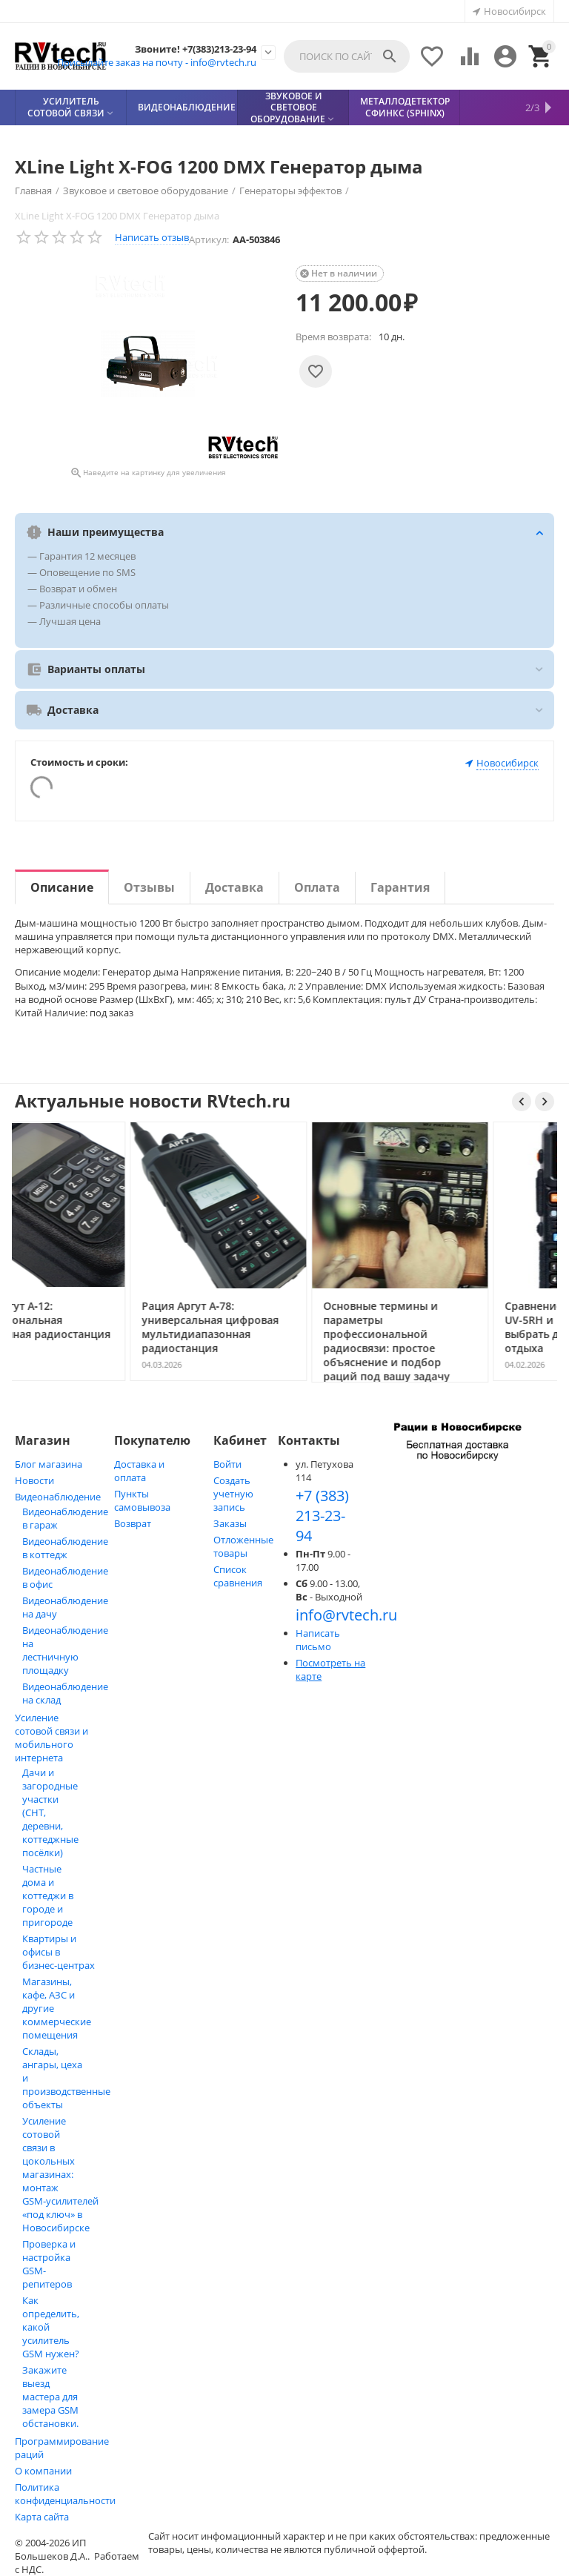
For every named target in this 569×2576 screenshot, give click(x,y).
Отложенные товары (243, 1546)
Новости (34, 1480)
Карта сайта (42, 2516)
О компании (43, 2470)
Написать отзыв (152, 237)
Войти (227, 1464)
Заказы (230, 1523)
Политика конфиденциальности (65, 2493)
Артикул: (209, 239)
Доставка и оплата (139, 1470)
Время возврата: (333, 336)
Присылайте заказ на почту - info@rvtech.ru (156, 62)
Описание (61, 887)
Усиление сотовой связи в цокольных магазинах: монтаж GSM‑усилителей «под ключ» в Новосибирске (60, 2174)
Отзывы (149, 887)
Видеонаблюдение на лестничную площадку (65, 1650)
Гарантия (400, 887)
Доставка (234, 887)
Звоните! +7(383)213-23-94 (195, 50)
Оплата (317, 887)
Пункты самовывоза (142, 1500)
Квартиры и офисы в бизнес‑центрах (58, 1952)
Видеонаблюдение (58, 1496)
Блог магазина (48, 1464)
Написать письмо (318, 1639)
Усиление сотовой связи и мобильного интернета (51, 1737)
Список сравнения (237, 1576)
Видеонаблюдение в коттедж (65, 1547)
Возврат (132, 1523)
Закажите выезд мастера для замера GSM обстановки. (50, 2396)
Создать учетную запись (233, 1494)
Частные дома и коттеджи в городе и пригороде (47, 1895)
